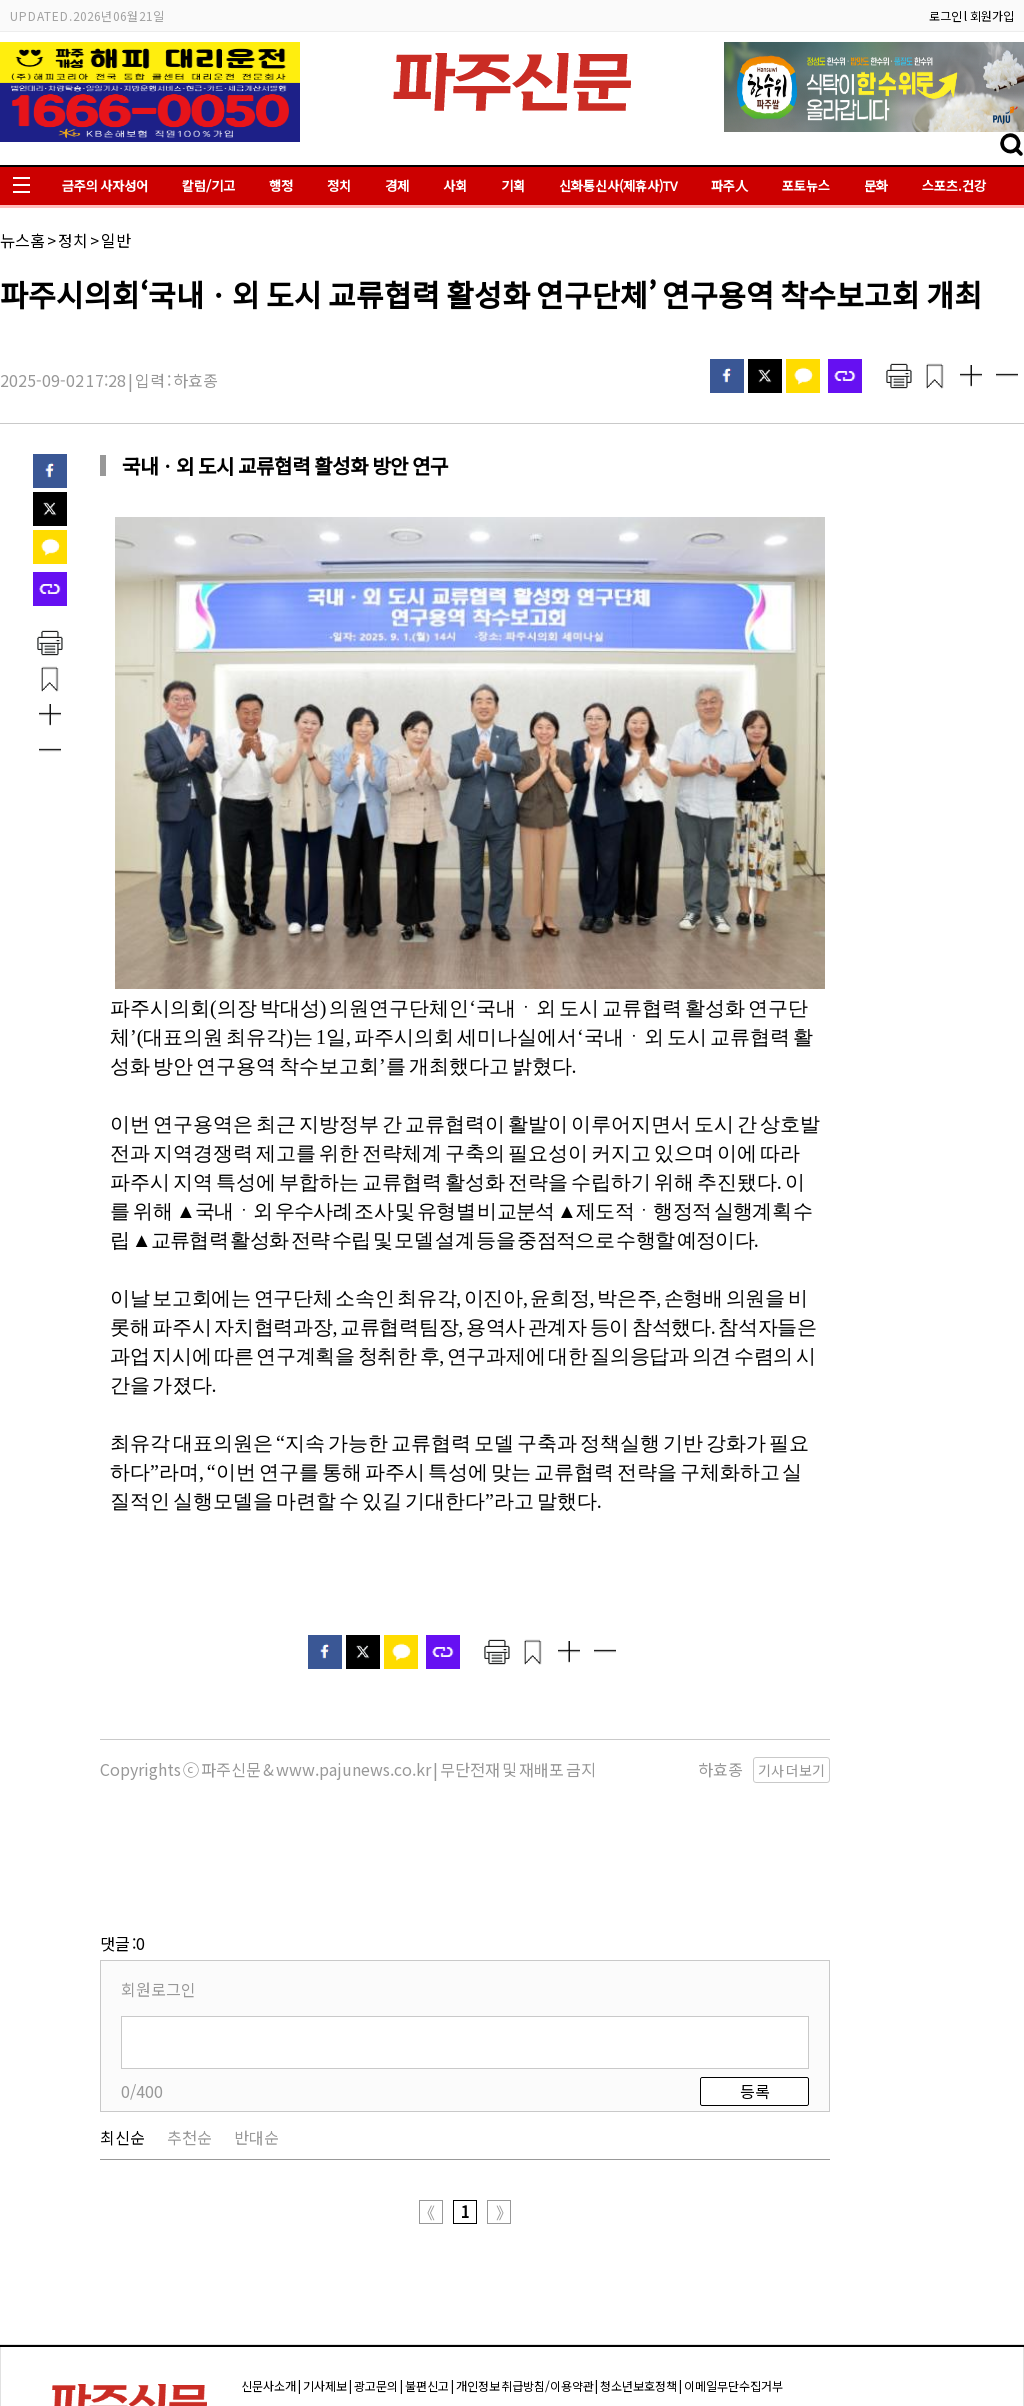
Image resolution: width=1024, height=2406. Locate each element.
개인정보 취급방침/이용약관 (525, 2285)
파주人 (729, 185)
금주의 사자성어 (105, 185)
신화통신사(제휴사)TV (618, 185)
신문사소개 (268, 2285)
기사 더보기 (791, 1770)
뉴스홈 (22, 240)
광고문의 (376, 2285)
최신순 (122, 2037)
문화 (876, 185)
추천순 (189, 2037)
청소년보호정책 (638, 2285)
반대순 (256, 2037)
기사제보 (325, 2285)
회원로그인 (158, 1889)
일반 (116, 240)
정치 (339, 185)
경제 (397, 185)
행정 (281, 185)
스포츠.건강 (954, 185)
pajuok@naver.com (744, 2357)
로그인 (945, 15)
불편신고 (427, 2285)
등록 (755, 1991)
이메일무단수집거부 (733, 2285)
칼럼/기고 (208, 185)
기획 (513, 185)
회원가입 (992, 15)
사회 (455, 185)
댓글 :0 (122, 1843)
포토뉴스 (806, 185)
